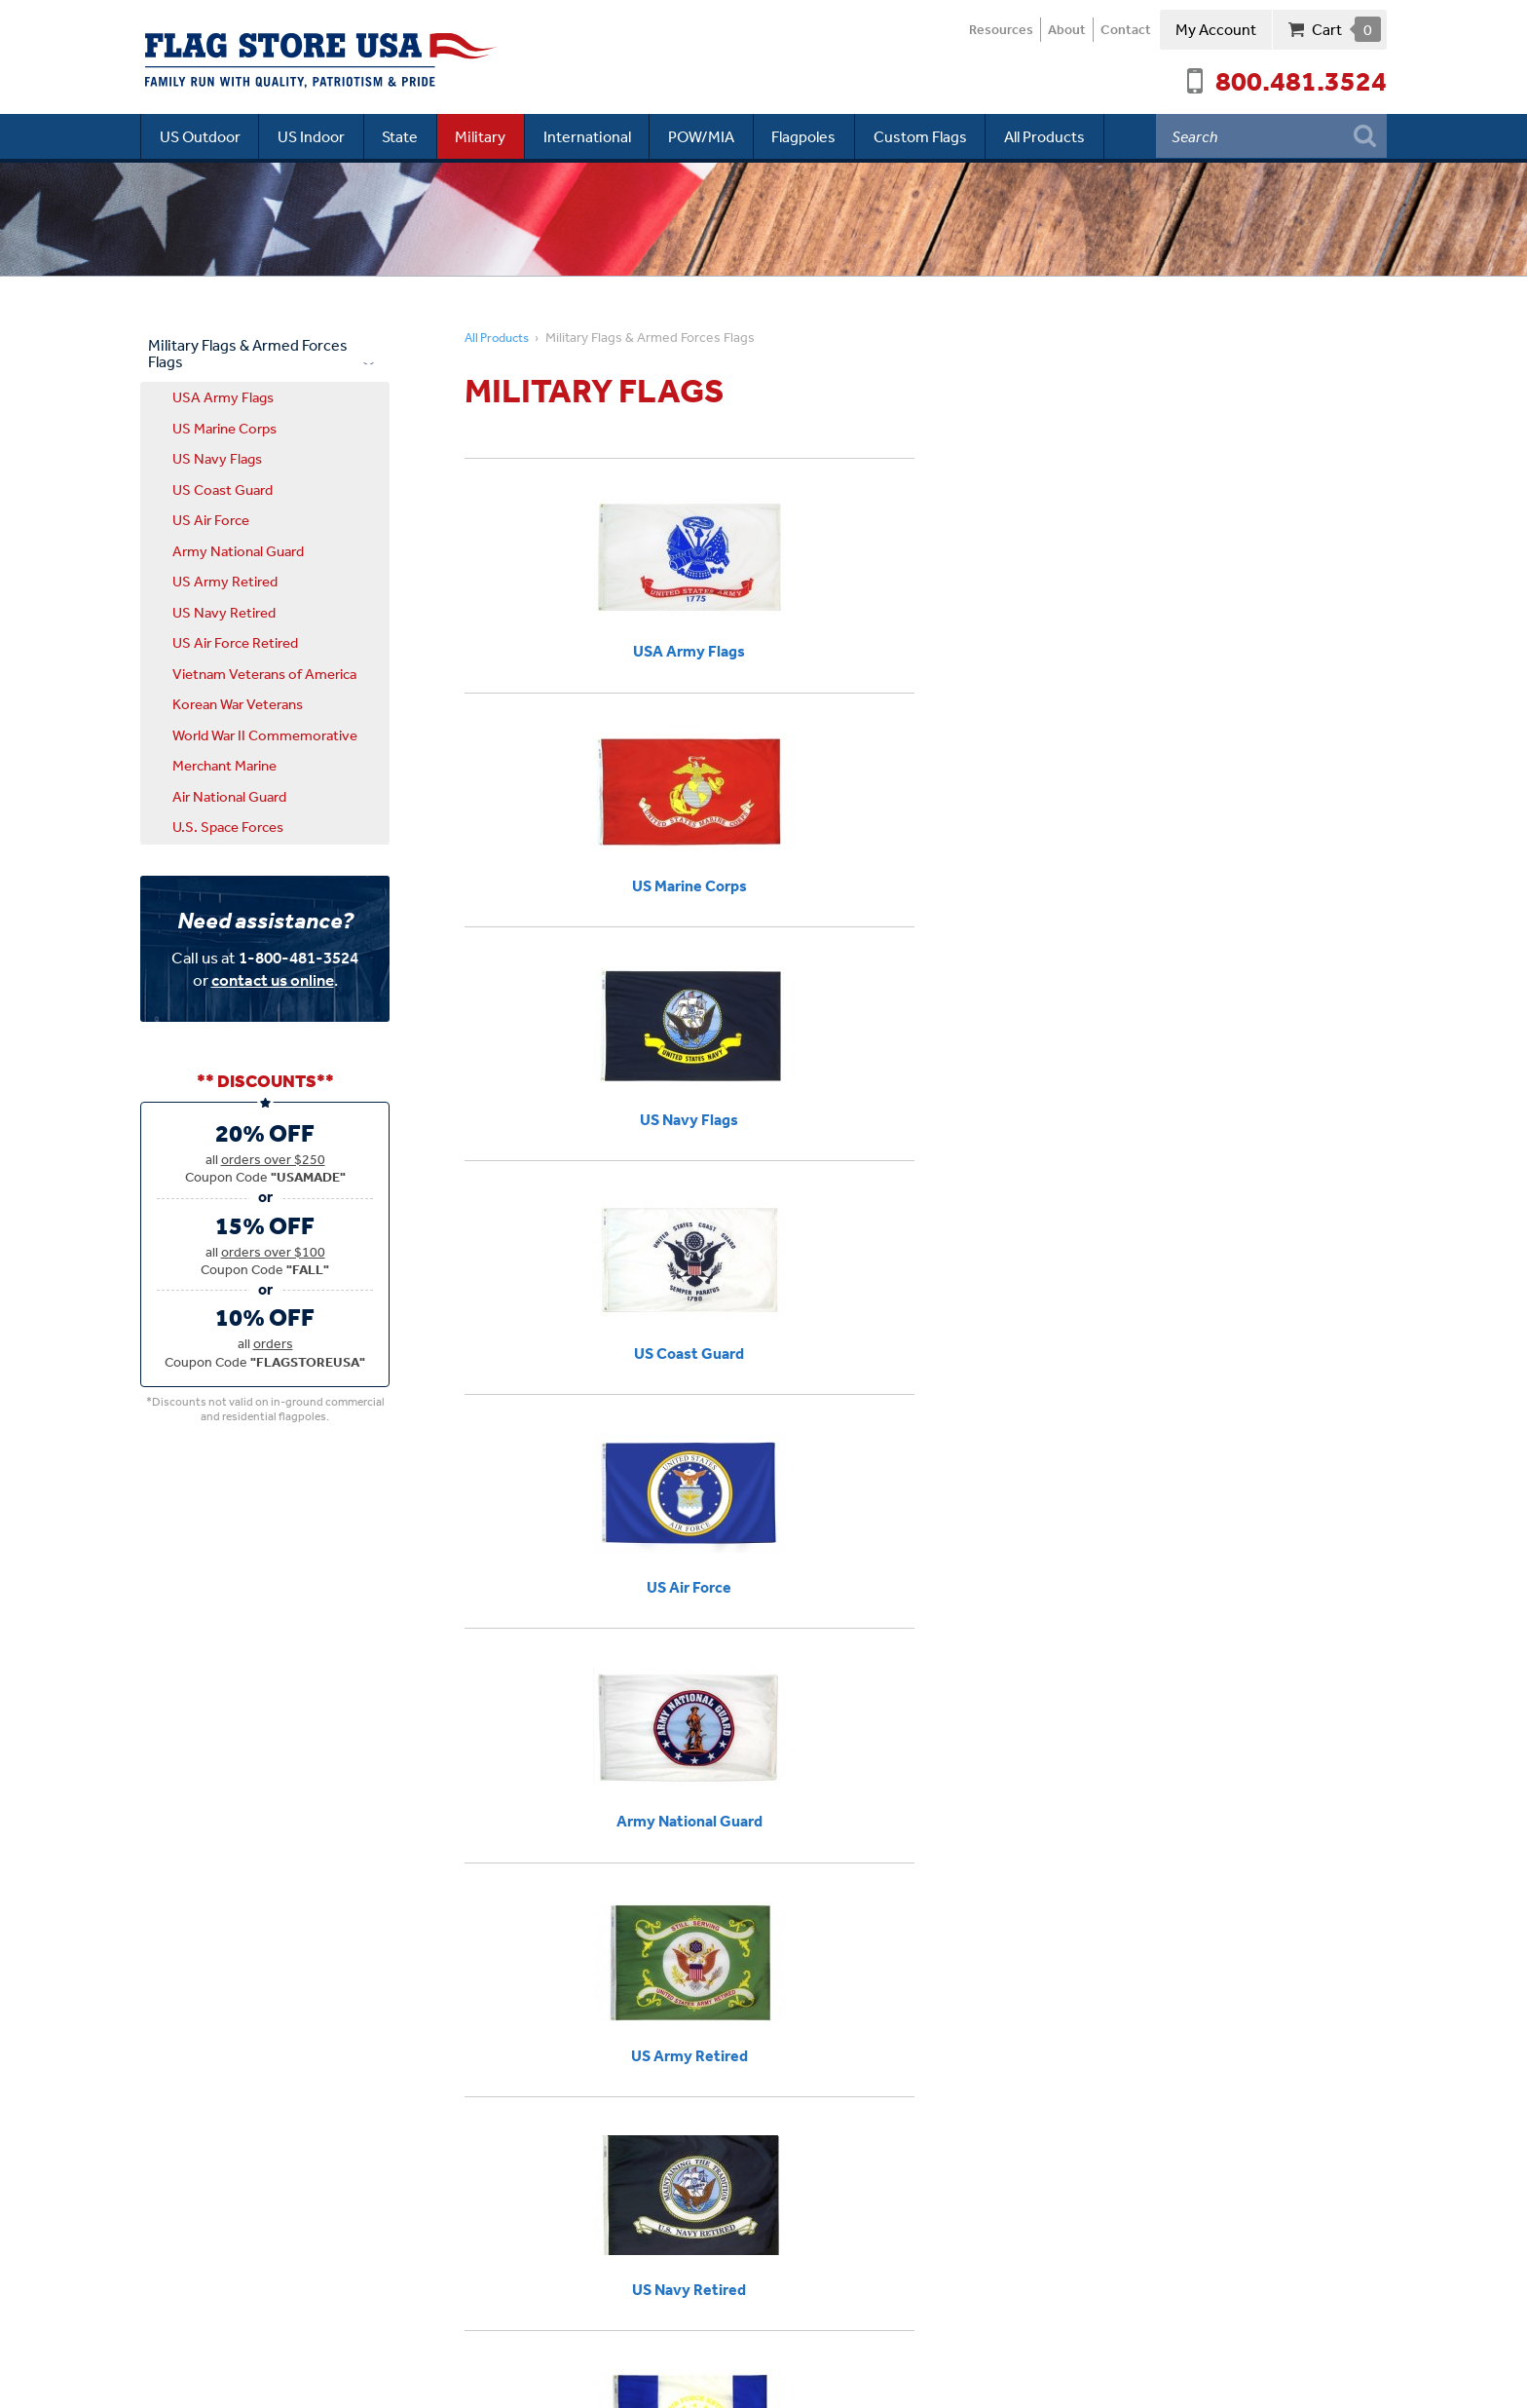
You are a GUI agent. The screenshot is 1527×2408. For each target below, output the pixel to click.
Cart (1346, 29)
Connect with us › (231, 2218)
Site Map (673, 2380)
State (407, 135)
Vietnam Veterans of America (264, 672)
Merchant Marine (224, 764)
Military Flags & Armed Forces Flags (248, 352)
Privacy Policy (499, 2380)
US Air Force (210, 518)
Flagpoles (821, 135)
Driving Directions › (206, 2167)
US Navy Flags (217, 457)
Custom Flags (940, 135)
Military (490, 135)
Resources (983, 30)
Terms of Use (593, 2380)
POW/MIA (716, 135)
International (599, 135)
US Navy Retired (224, 611)
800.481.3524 (1301, 80)
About (1056, 30)
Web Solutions (1344, 2380)
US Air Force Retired (235, 641)
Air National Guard (229, 795)
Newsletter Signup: (577, 2157)
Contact (1122, 30)
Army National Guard (238, 550)
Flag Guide (918, 1778)
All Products (1066, 135)
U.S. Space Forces (227, 825)
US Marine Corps (224, 427)
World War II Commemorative (264, 734)
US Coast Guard (222, 488)
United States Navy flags (548, 1633)
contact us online (272, 979)
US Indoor (315, 135)
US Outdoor (201, 135)
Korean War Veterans (237, 703)
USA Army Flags (223, 396)
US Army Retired (225, 580)
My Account (1215, 29)
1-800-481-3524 (298, 956)
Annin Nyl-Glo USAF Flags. (740, 1609)
